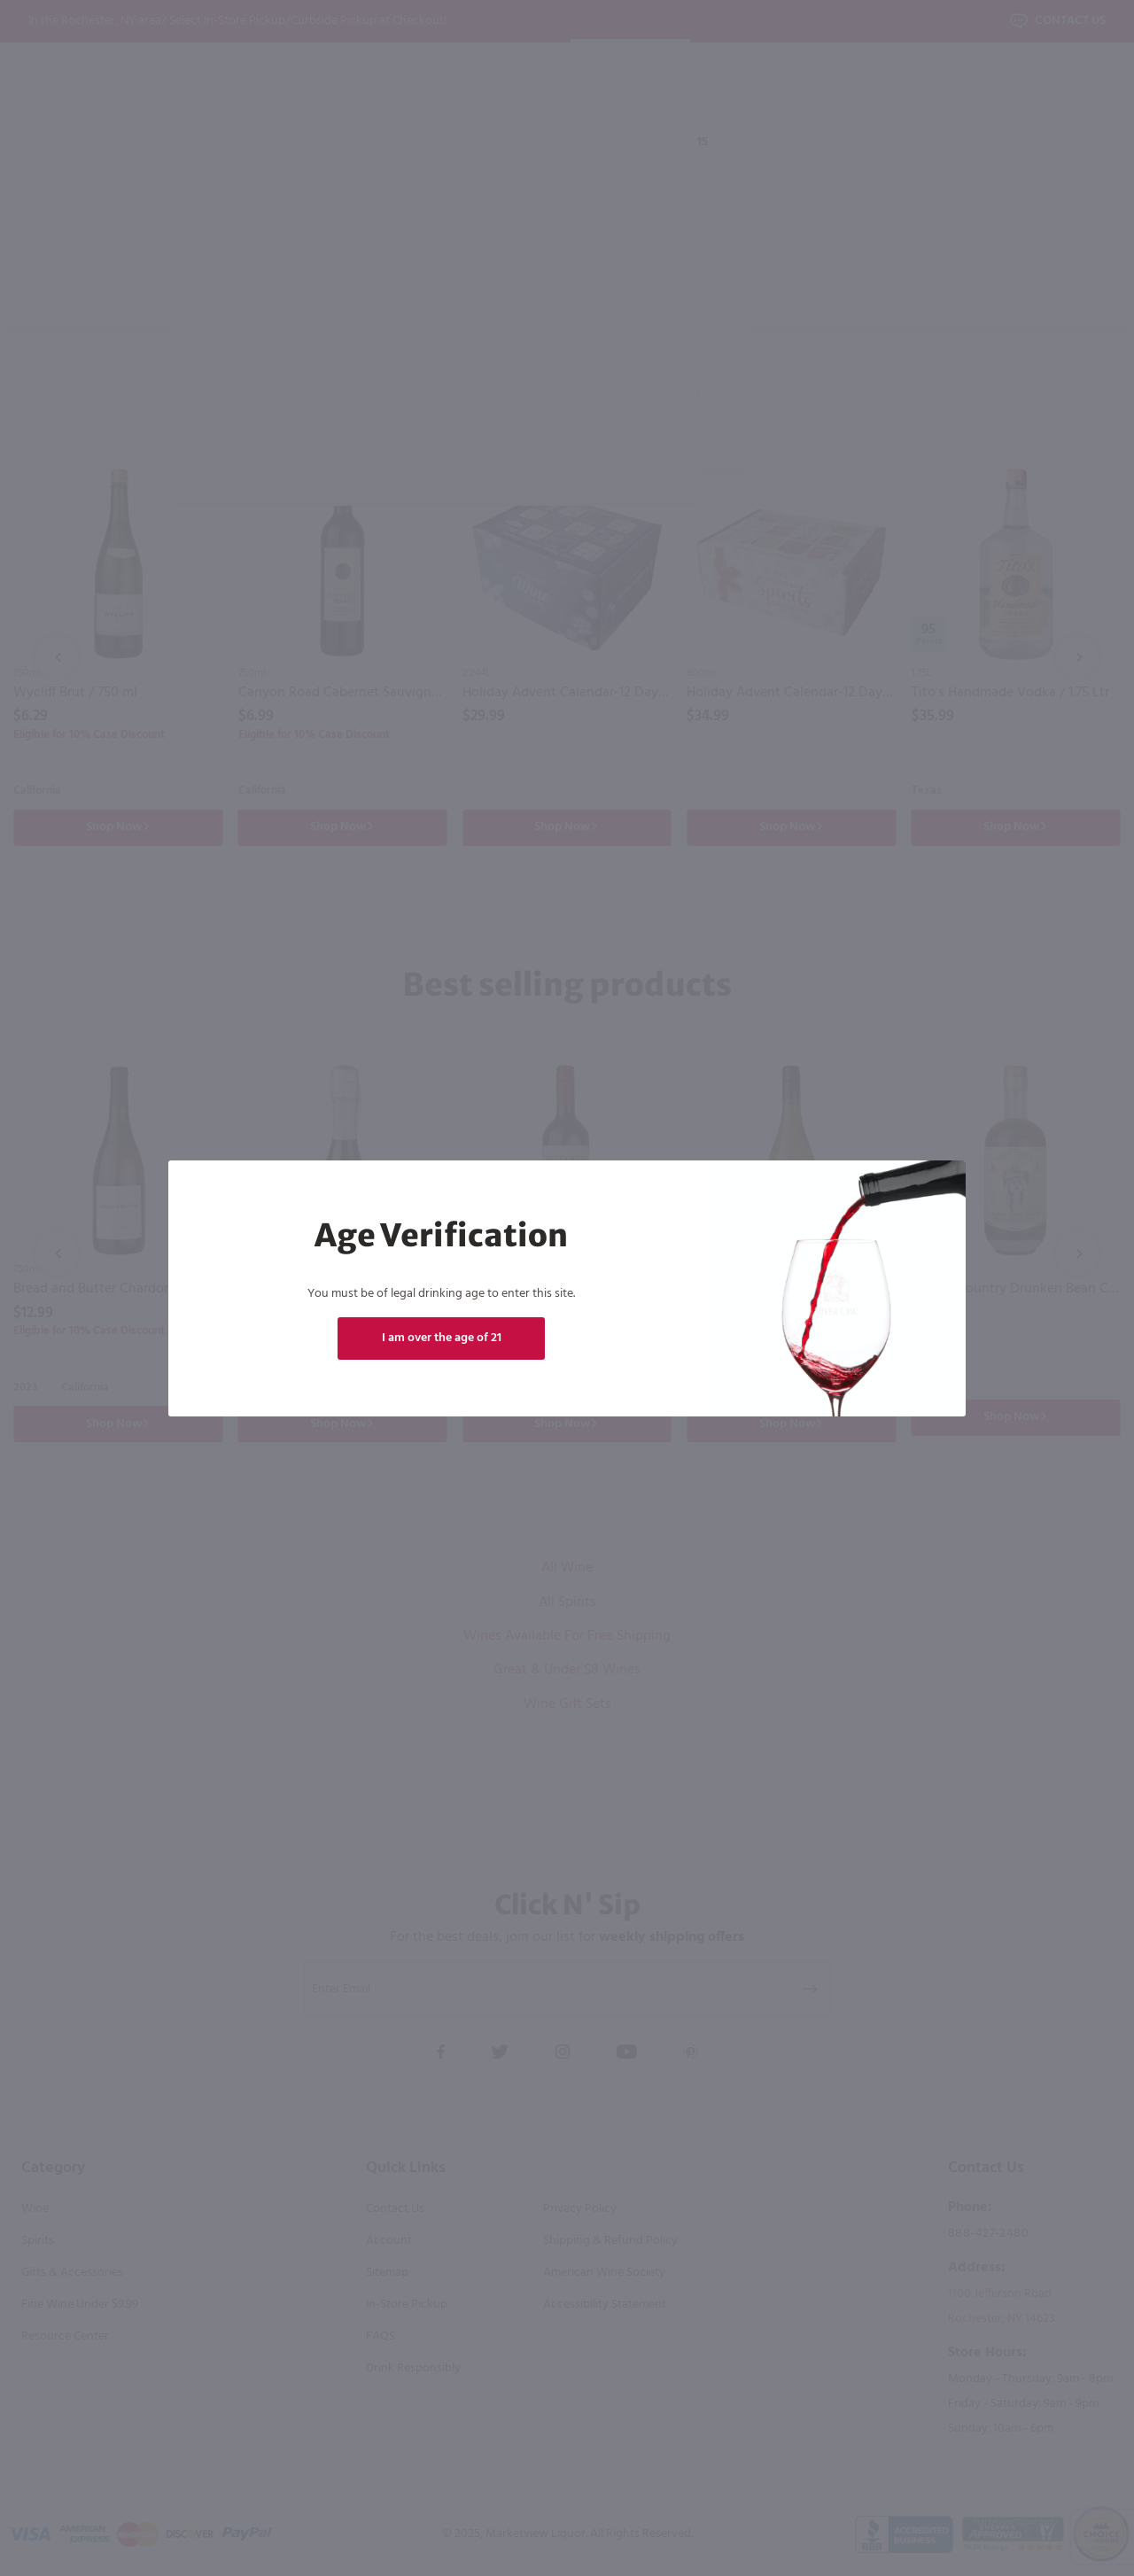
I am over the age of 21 (441, 1338)
